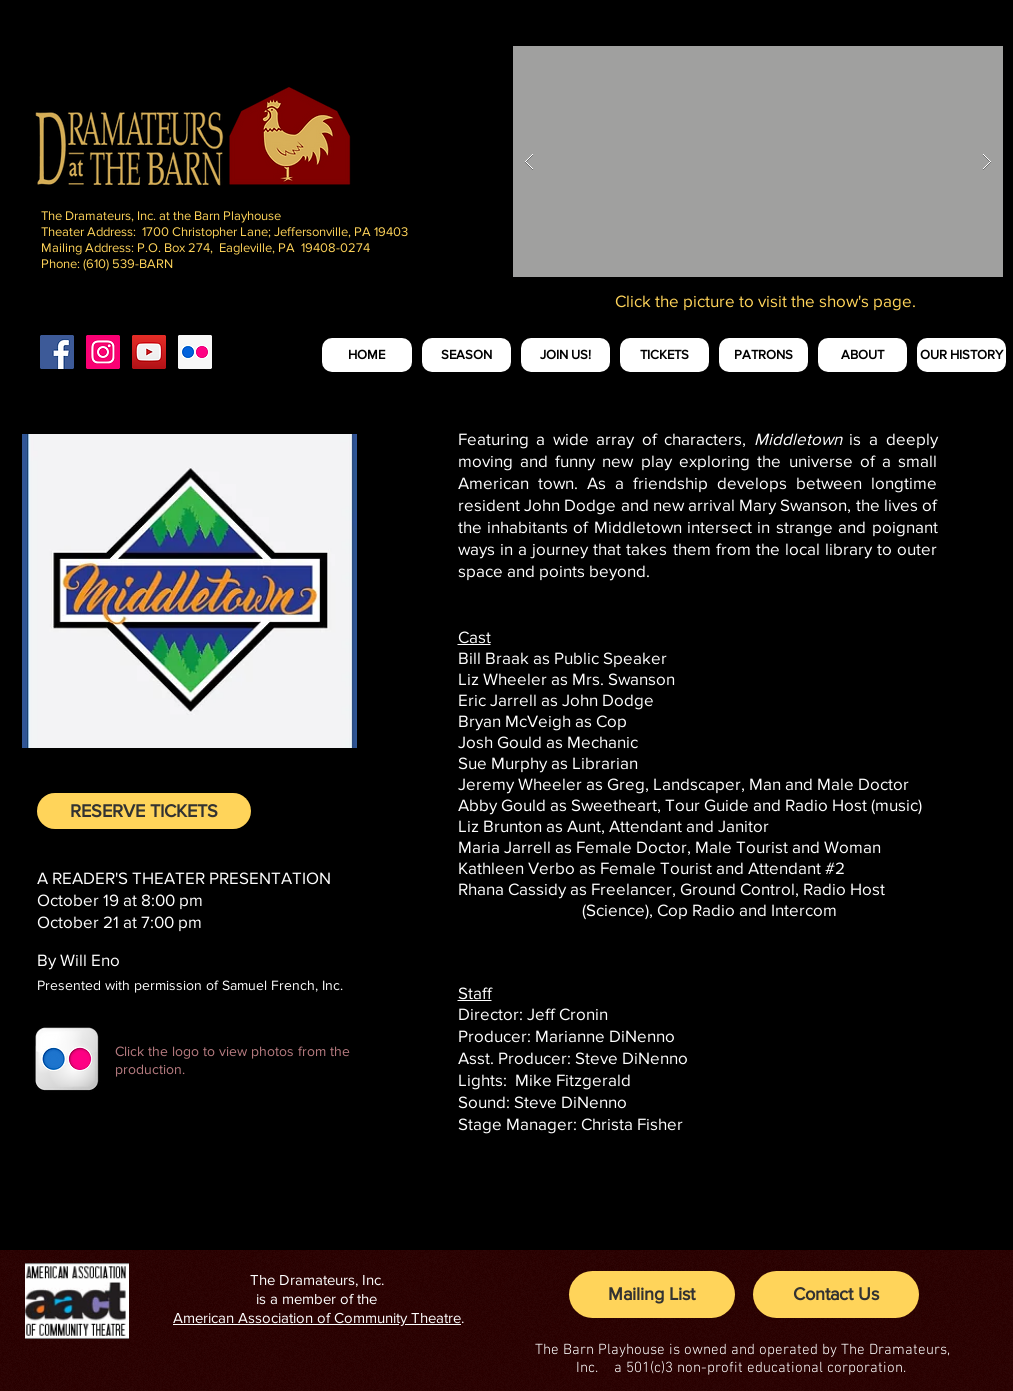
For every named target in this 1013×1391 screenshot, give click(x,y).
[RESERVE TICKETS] (144, 811)
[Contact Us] (836, 1294)
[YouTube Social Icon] (149, 352)
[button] (758, 161)
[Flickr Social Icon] (195, 352)
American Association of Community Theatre (317, 1317)
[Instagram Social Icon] (103, 352)
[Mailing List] (652, 1294)
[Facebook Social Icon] (57, 352)
